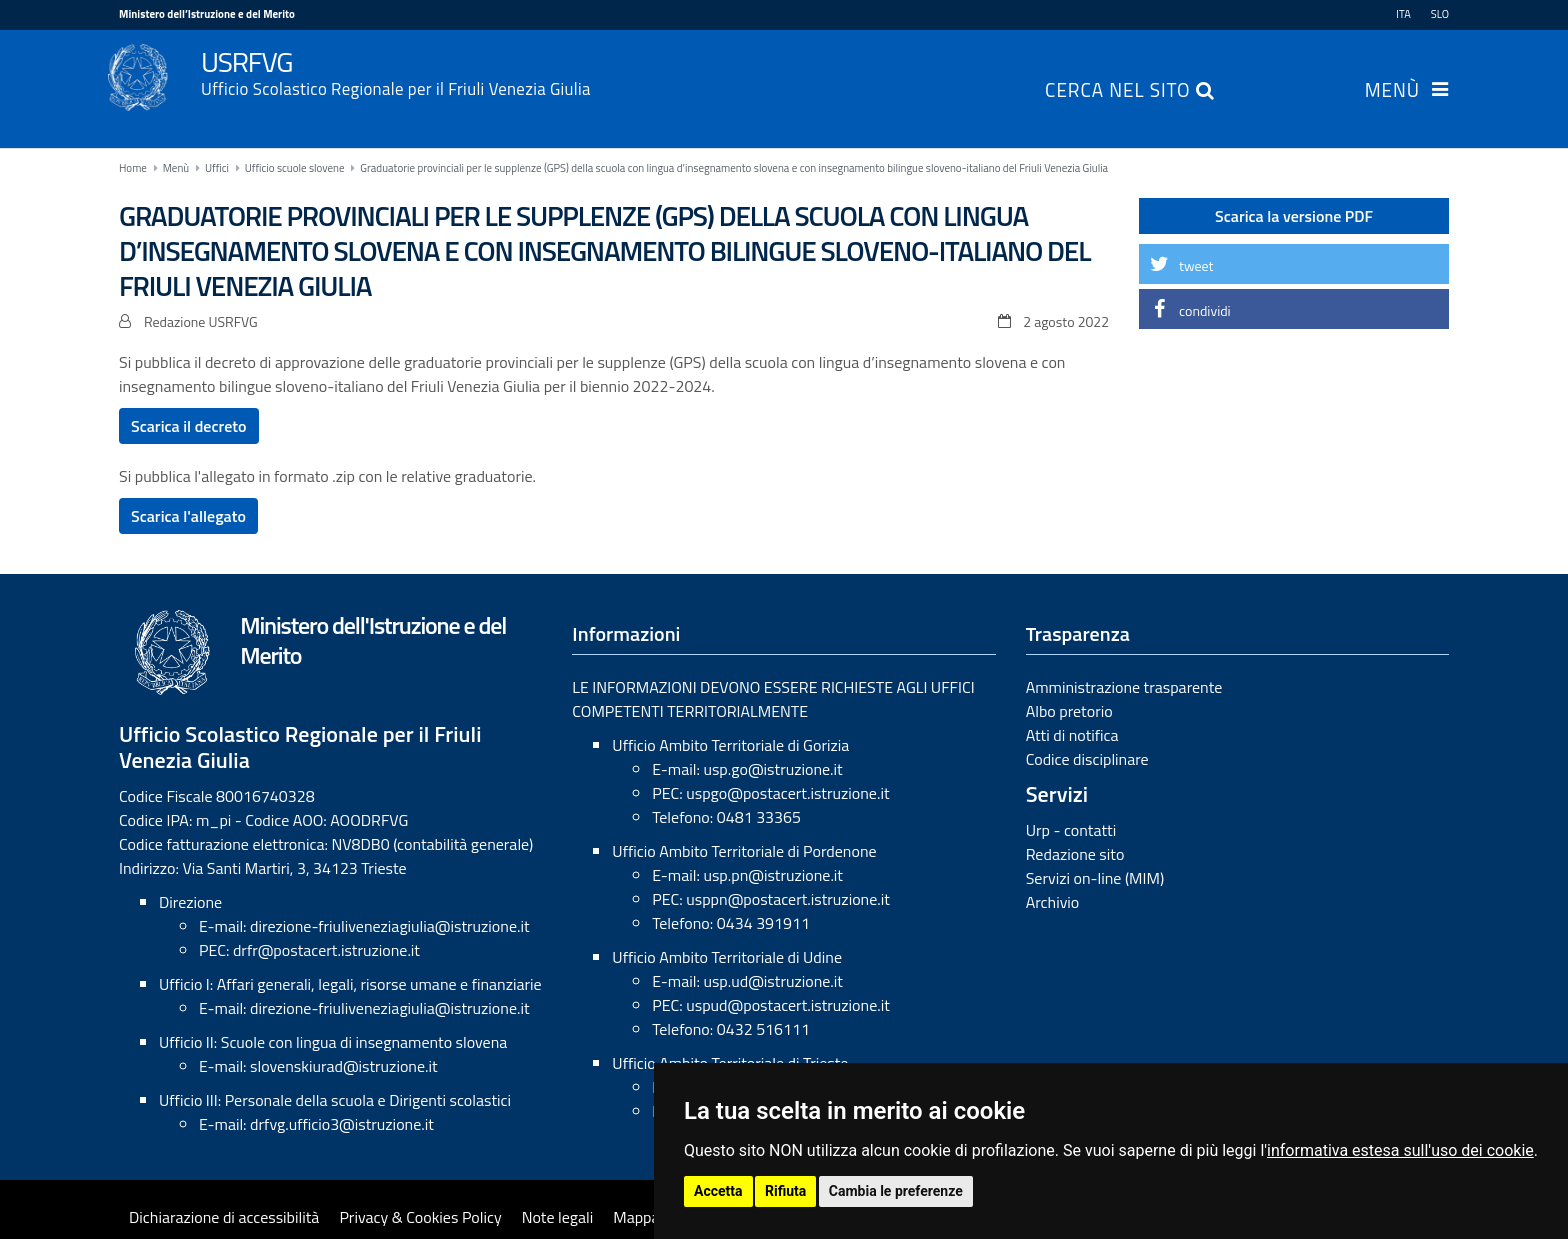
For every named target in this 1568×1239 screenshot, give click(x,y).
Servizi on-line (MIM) (1095, 878)
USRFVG (825, 71)
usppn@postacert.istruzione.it (788, 899)
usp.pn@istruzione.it (773, 875)
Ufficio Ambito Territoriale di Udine (727, 957)
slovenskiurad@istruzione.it (344, 1066)
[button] (1294, 264)
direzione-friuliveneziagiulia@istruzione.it (389, 926)
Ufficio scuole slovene (295, 168)
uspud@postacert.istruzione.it (788, 1005)
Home (133, 168)
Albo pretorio (1069, 711)
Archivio (1053, 902)
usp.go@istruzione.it (772, 769)
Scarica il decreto (189, 426)
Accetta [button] (718, 1191)
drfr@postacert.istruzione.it (326, 950)
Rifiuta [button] (785, 1191)
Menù (1392, 92)
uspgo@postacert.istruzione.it (787, 793)
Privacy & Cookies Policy (420, 1217)
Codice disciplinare (1087, 759)
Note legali (558, 1217)
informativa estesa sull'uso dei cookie (1400, 1150)
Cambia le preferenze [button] (896, 1191)
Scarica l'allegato (188, 516)
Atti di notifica (1072, 735)
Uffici (217, 168)
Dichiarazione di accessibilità (224, 1217)
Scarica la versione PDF (1294, 216)
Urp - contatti (1071, 830)
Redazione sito (1075, 854)
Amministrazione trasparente (1124, 687)
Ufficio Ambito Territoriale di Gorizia (730, 745)
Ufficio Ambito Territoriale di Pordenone (744, 851)
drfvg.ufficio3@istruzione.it (342, 1124)
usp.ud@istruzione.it (773, 981)
